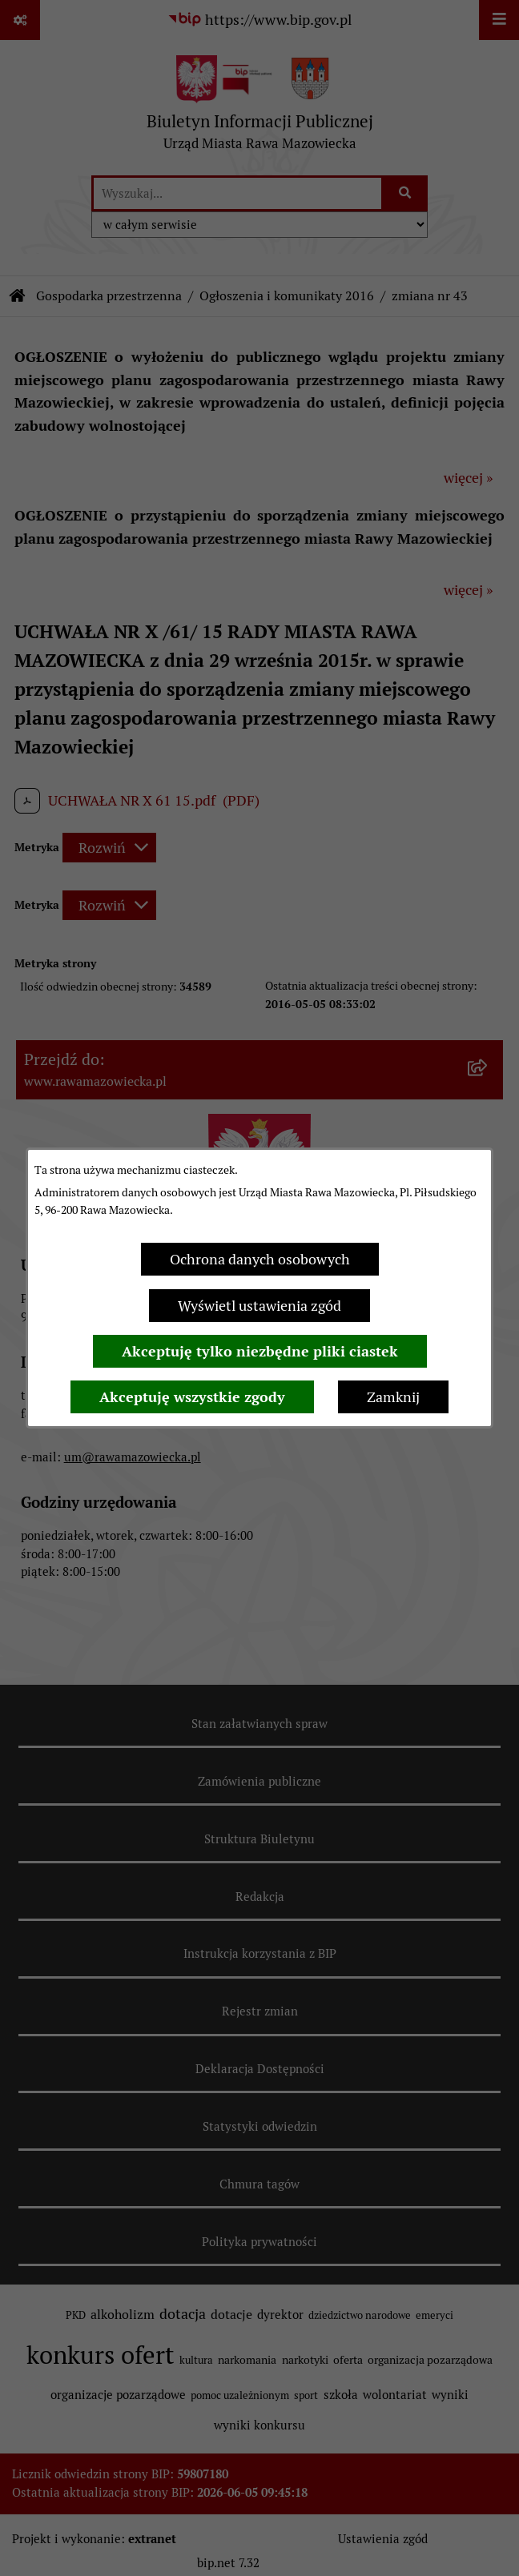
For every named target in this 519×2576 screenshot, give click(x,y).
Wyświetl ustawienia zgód (259, 1305)
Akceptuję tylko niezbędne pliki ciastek (260, 1351)
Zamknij (393, 1397)
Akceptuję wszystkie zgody (192, 1397)
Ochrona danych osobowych (260, 1259)
